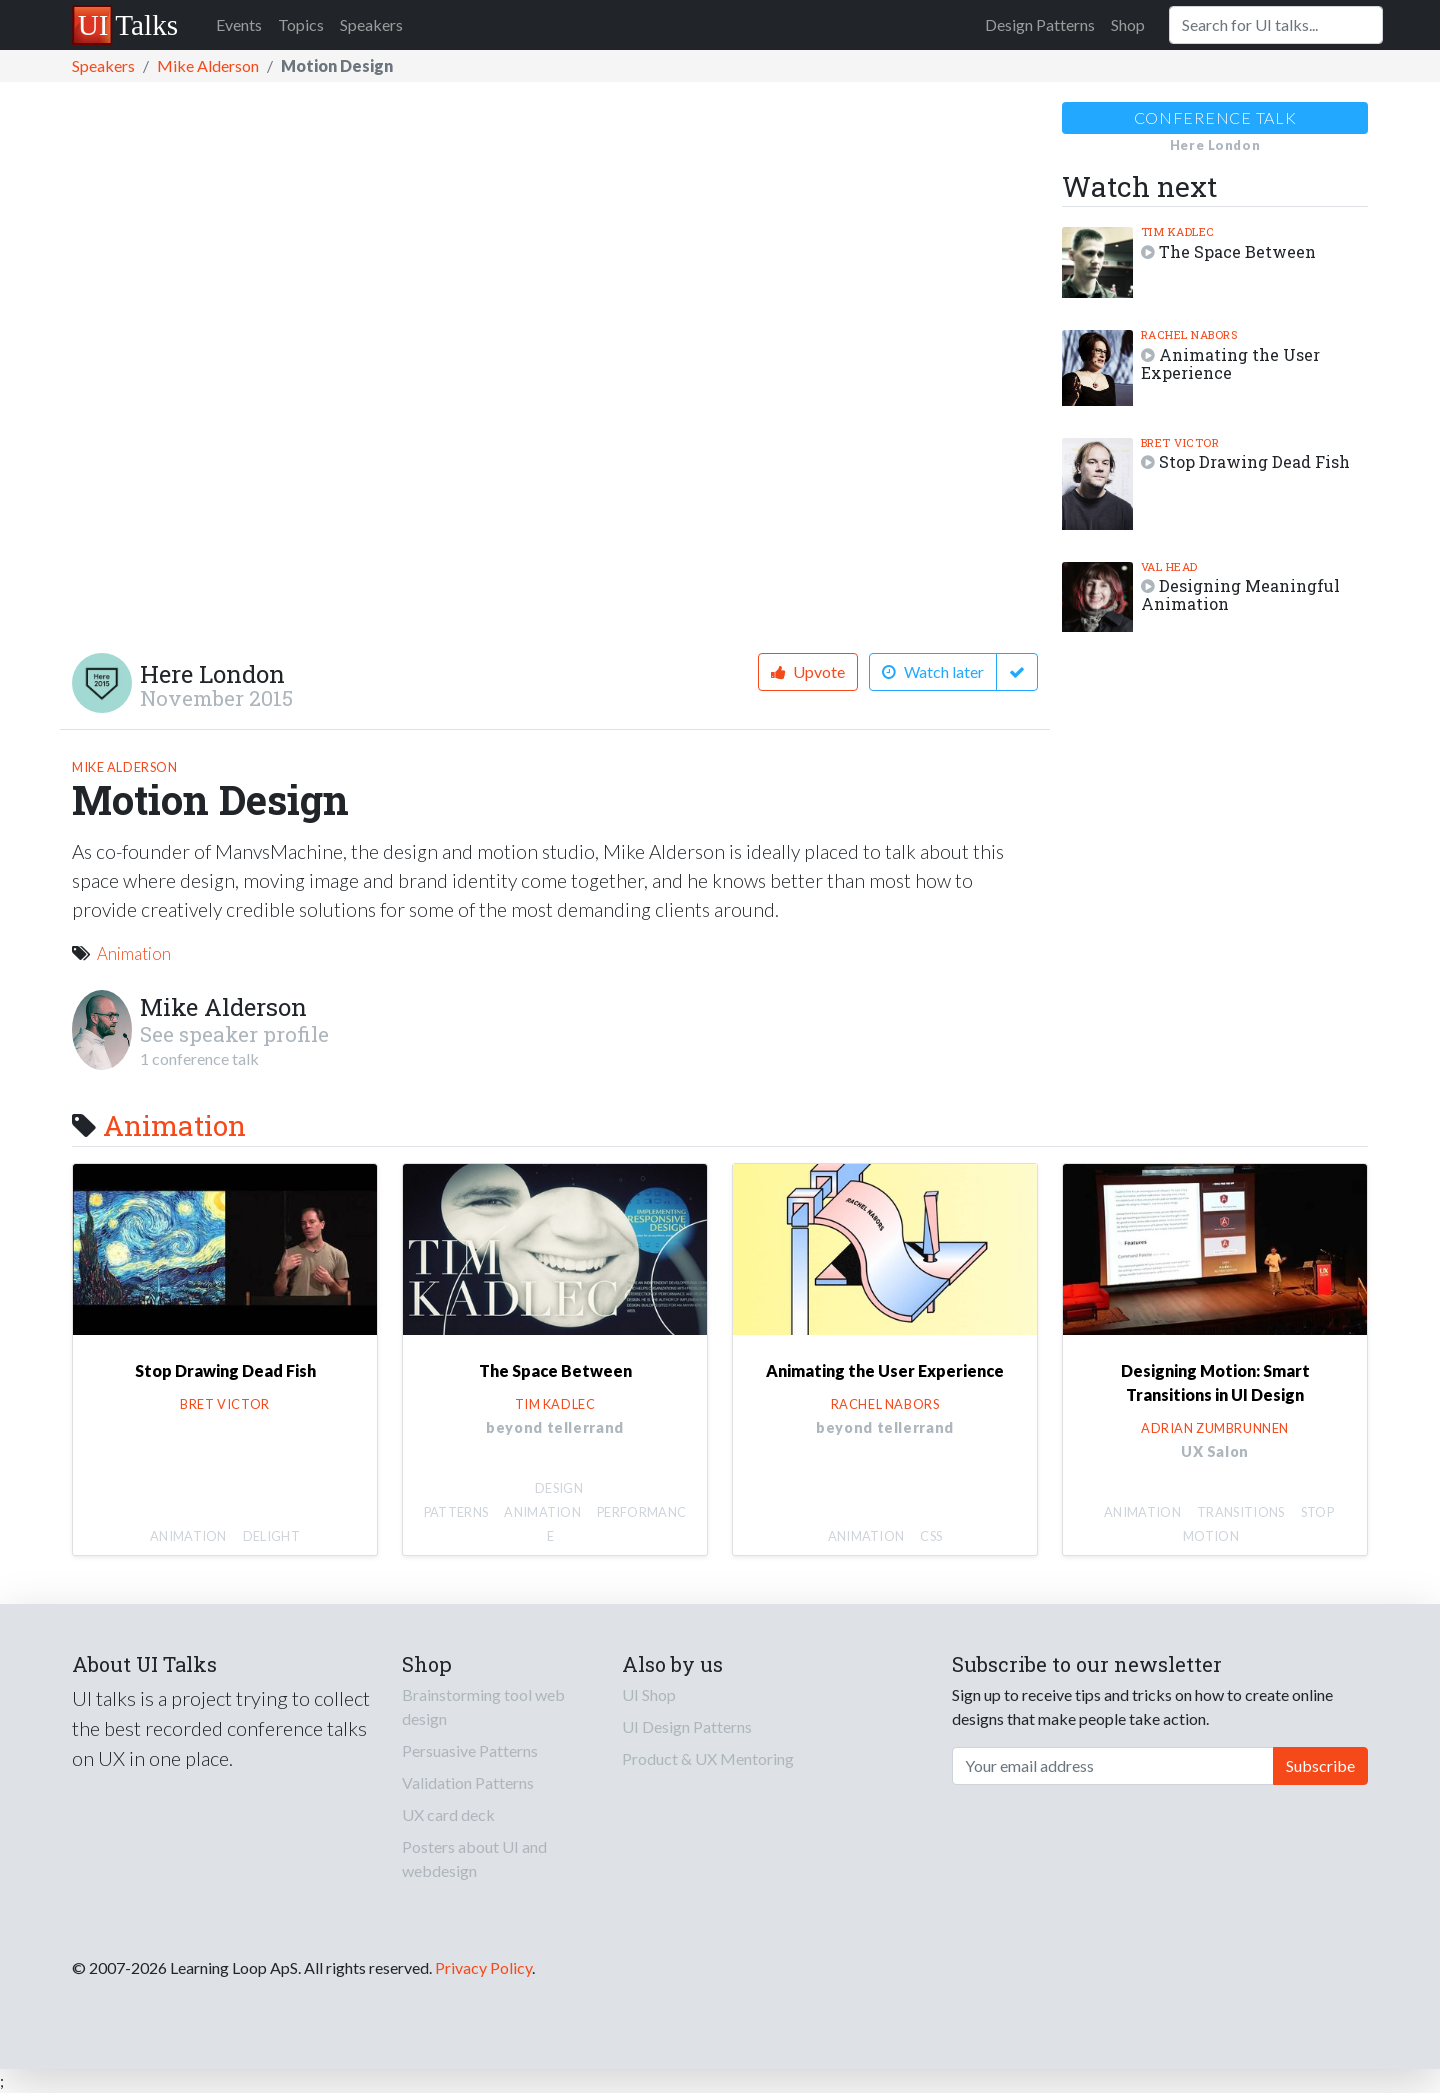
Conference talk (1215, 117)
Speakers (371, 24)
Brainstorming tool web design (483, 1706)
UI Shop (649, 1694)
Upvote (808, 671)
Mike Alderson (208, 65)
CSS (931, 1536)
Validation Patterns (468, 1782)
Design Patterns (1040, 24)
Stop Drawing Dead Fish (1254, 461)
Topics (301, 24)
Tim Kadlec (1178, 231)
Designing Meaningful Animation (1240, 594)
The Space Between (1237, 251)
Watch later (933, 671)
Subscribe (1320, 1765)
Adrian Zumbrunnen (1215, 1428)
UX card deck (448, 1814)
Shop (1128, 24)
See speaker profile (234, 1034)
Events (239, 24)
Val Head (1169, 566)
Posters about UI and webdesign (474, 1858)
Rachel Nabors (1189, 334)
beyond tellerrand (555, 1427)
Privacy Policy (483, 1967)
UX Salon (1215, 1451)
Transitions (1241, 1512)
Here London (212, 674)
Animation (134, 953)
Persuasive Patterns (470, 1750)
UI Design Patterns (687, 1726)
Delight (271, 1536)
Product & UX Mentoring (708, 1758)
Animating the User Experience (1230, 363)
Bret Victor (1180, 442)
